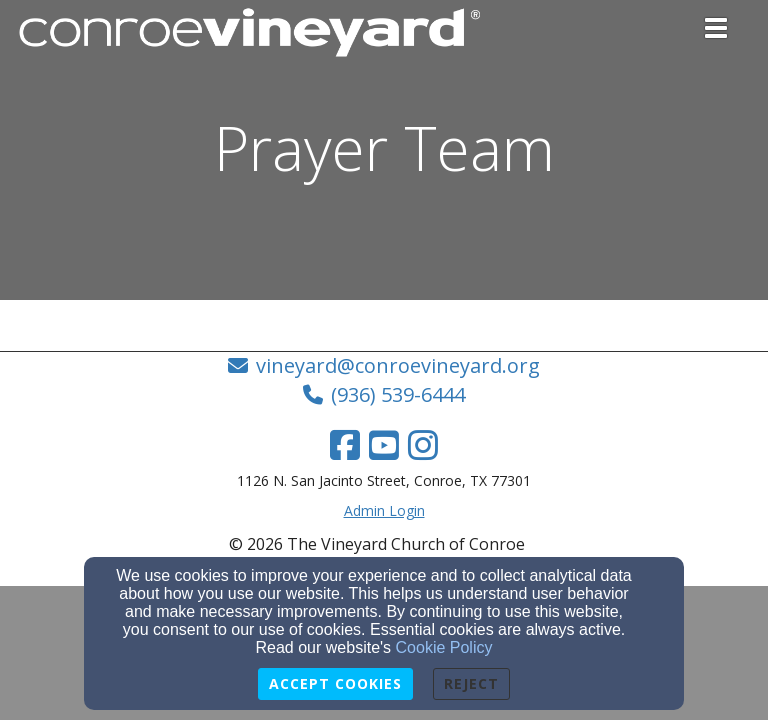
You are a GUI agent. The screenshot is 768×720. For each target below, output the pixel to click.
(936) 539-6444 (398, 394)
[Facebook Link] (345, 445)
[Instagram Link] (423, 445)
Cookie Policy (444, 647)
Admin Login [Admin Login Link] (384, 510)
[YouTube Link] (384, 445)
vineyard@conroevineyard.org (398, 365)
